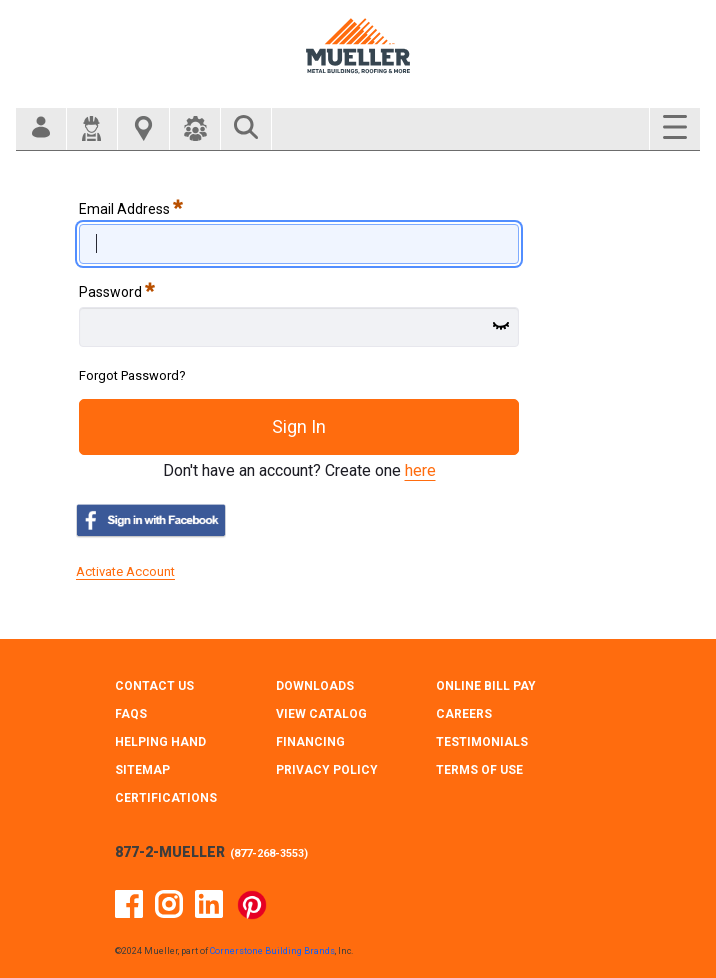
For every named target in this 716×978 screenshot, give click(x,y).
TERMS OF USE (479, 770)
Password (117, 290)
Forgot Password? (132, 375)
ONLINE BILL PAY (486, 686)
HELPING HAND (160, 742)
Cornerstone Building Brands (272, 951)
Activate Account (125, 571)
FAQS (131, 714)
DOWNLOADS (315, 686)
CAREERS (464, 714)
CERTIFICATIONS (166, 798)
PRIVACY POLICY (327, 770)
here (420, 470)
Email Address (131, 207)
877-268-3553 (269, 853)
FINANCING (310, 742)
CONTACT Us (154, 686)
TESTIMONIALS (482, 742)
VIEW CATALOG (321, 714)
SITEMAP (142, 770)
